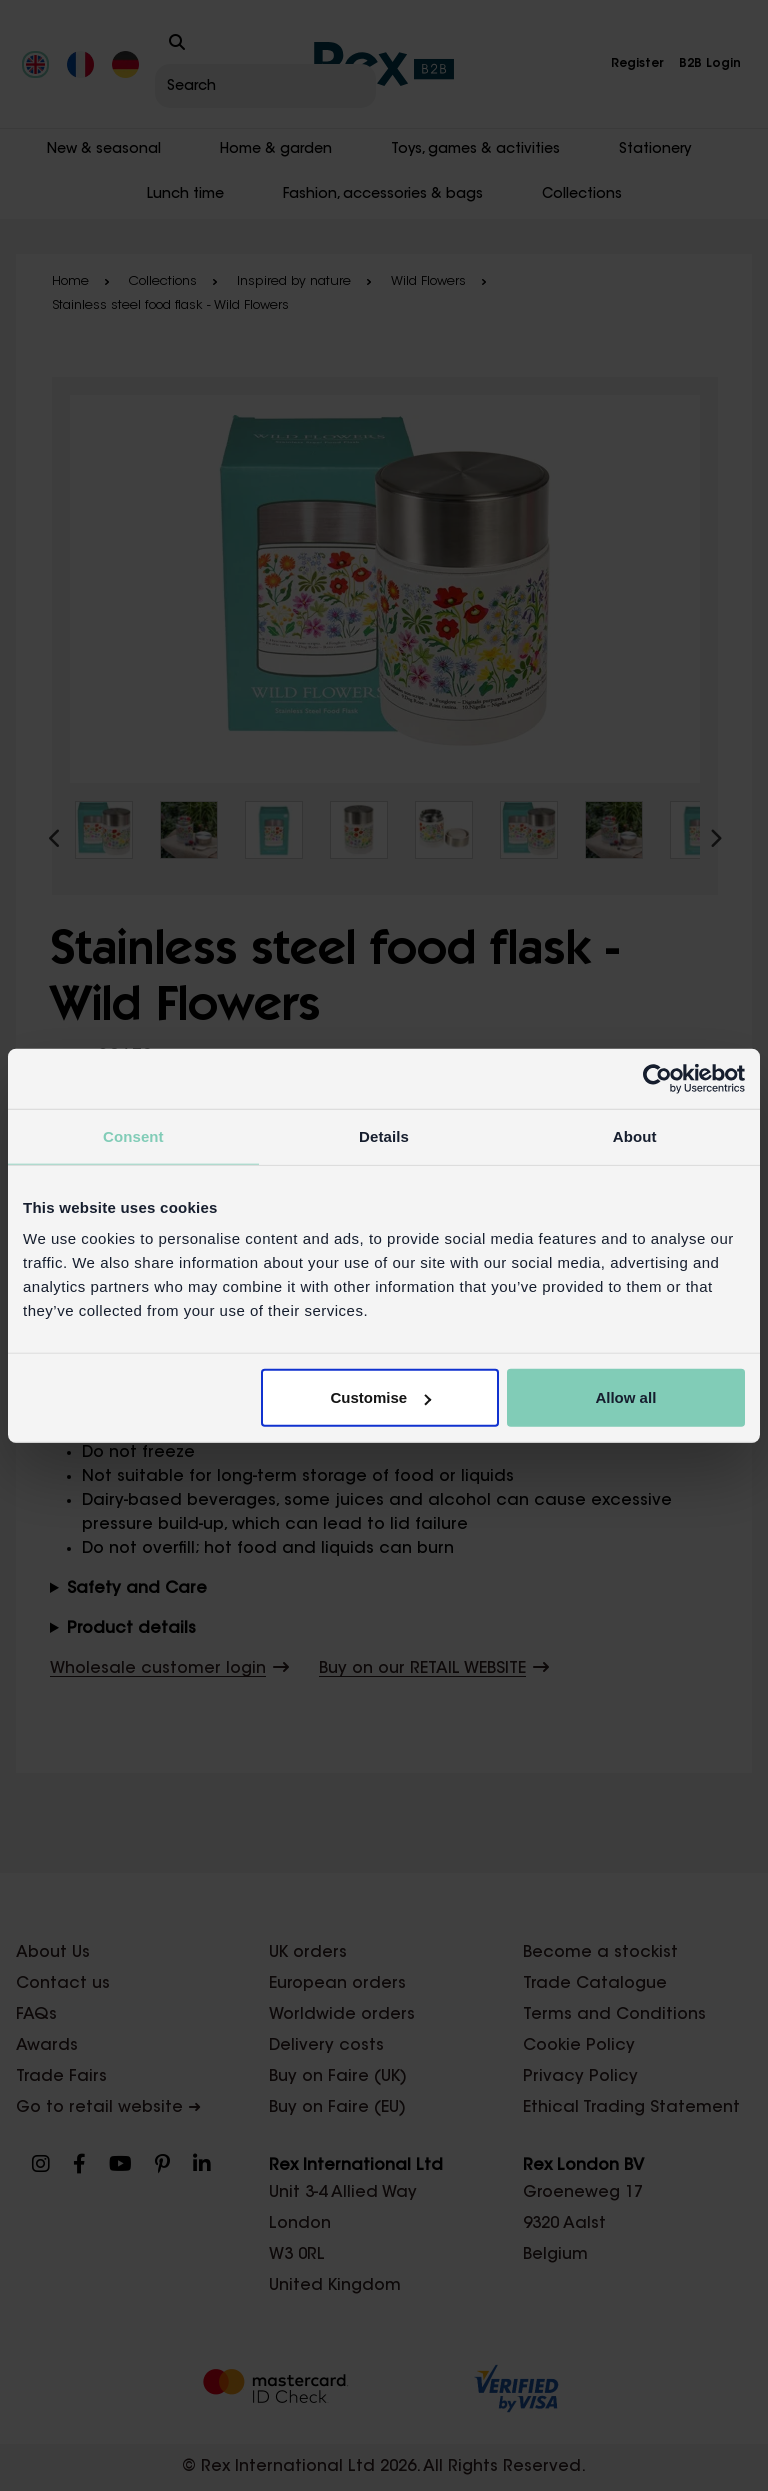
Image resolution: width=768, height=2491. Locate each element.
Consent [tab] (133, 1135)
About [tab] (635, 1135)
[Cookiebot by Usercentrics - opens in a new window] (657, 1078)
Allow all (625, 1397)
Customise (381, 1397)
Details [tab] (384, 1135)
